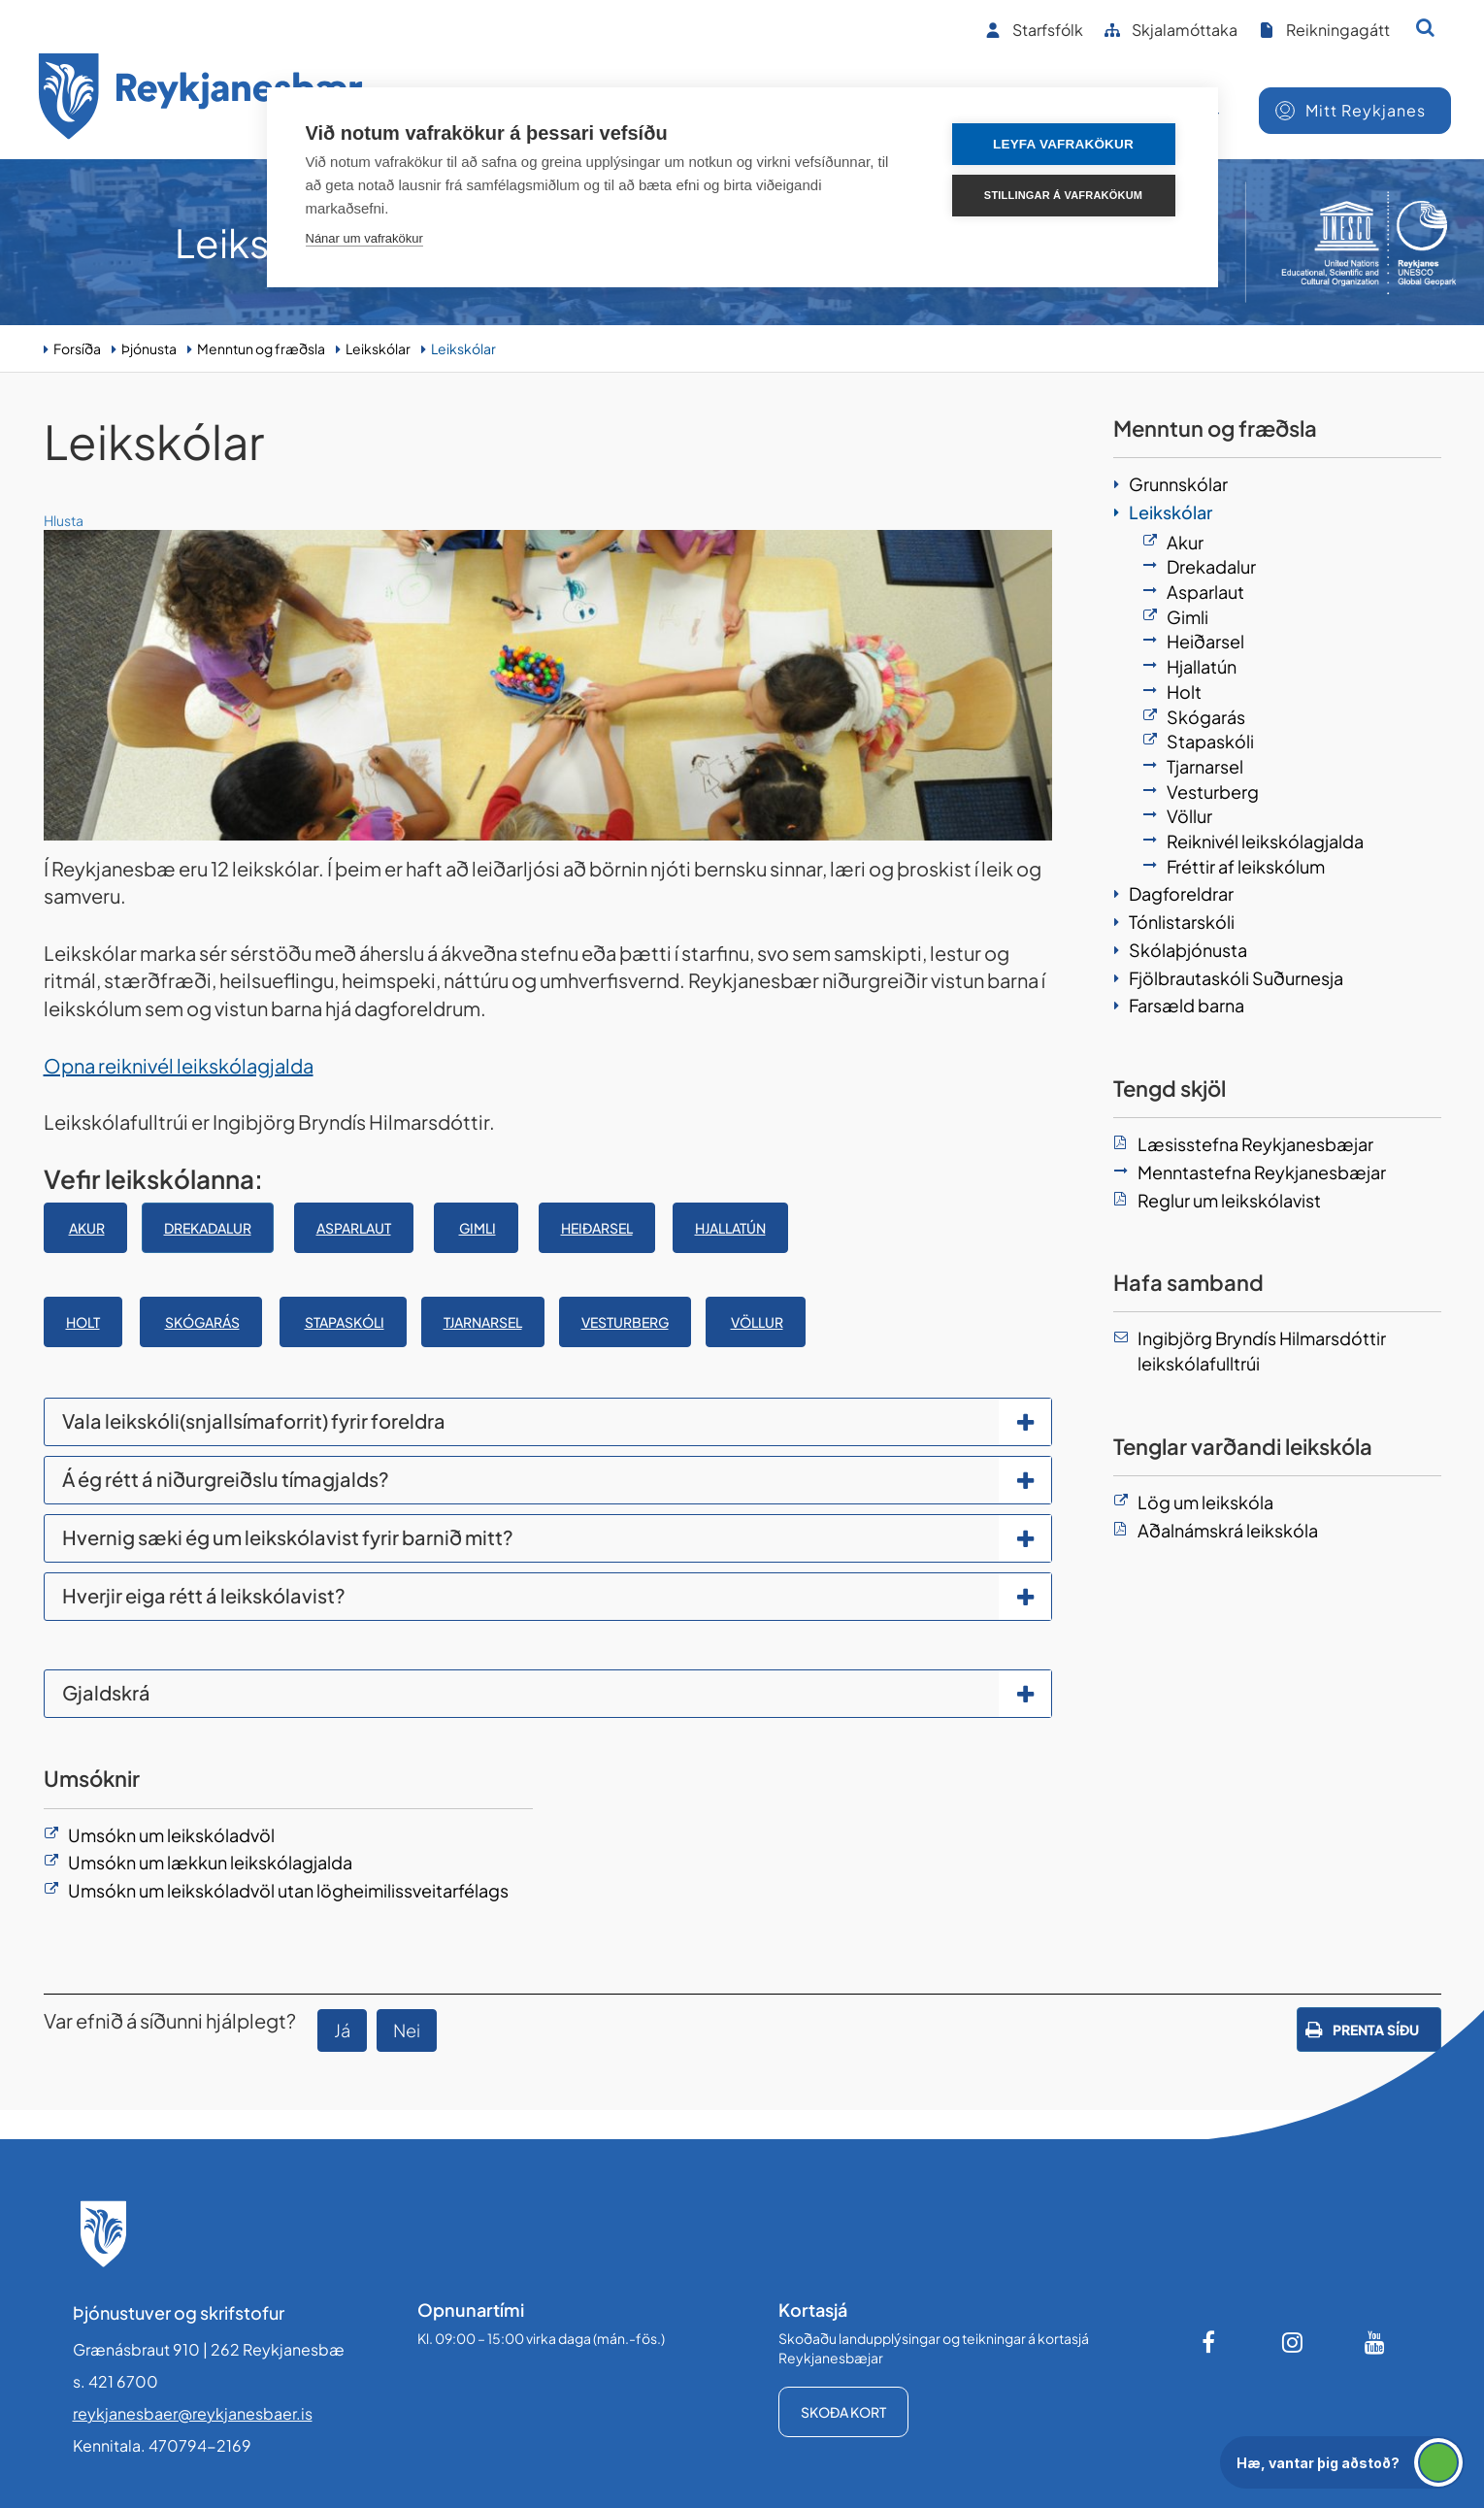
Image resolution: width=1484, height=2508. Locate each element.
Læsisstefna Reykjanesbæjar (1255, 1144)
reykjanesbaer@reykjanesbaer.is (193, 2413)
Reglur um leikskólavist (1229, 1200)
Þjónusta (149, 348)
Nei (406, 2030)
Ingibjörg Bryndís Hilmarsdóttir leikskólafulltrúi (1262, 1350)
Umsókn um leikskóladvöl (171, 1835)
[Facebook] (1210, 2342)
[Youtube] (1375, 2342)
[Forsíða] (200, 99)
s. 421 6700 (115, 2381)
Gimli (477, 1228)
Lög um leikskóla (1205, 1502)
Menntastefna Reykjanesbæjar (1262, 1172)
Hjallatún (730, 1228)
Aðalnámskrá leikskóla (1228, 1530)
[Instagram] (1293, 2342)
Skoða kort (843, 2412)
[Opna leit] (1425, 27)
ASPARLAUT (353, 1228)
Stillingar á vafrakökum (1063, 195)
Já (342, 2030)
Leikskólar (378, 348)
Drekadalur (207, 1228)
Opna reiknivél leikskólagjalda (178, 1065)
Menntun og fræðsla (261, 348)
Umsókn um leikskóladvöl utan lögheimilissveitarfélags (288, 1890)
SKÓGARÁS (202, 1322)
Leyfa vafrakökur (1063, 144)
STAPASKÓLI (344, 1322)
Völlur (757, 1322)
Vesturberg (625, 1322)
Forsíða (77, 348)
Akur (87, 1228)
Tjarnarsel (483, 1322)
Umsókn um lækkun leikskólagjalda (210, 1862)
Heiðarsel (597, 1228)
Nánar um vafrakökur (364, 238)
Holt (83, 1322)
